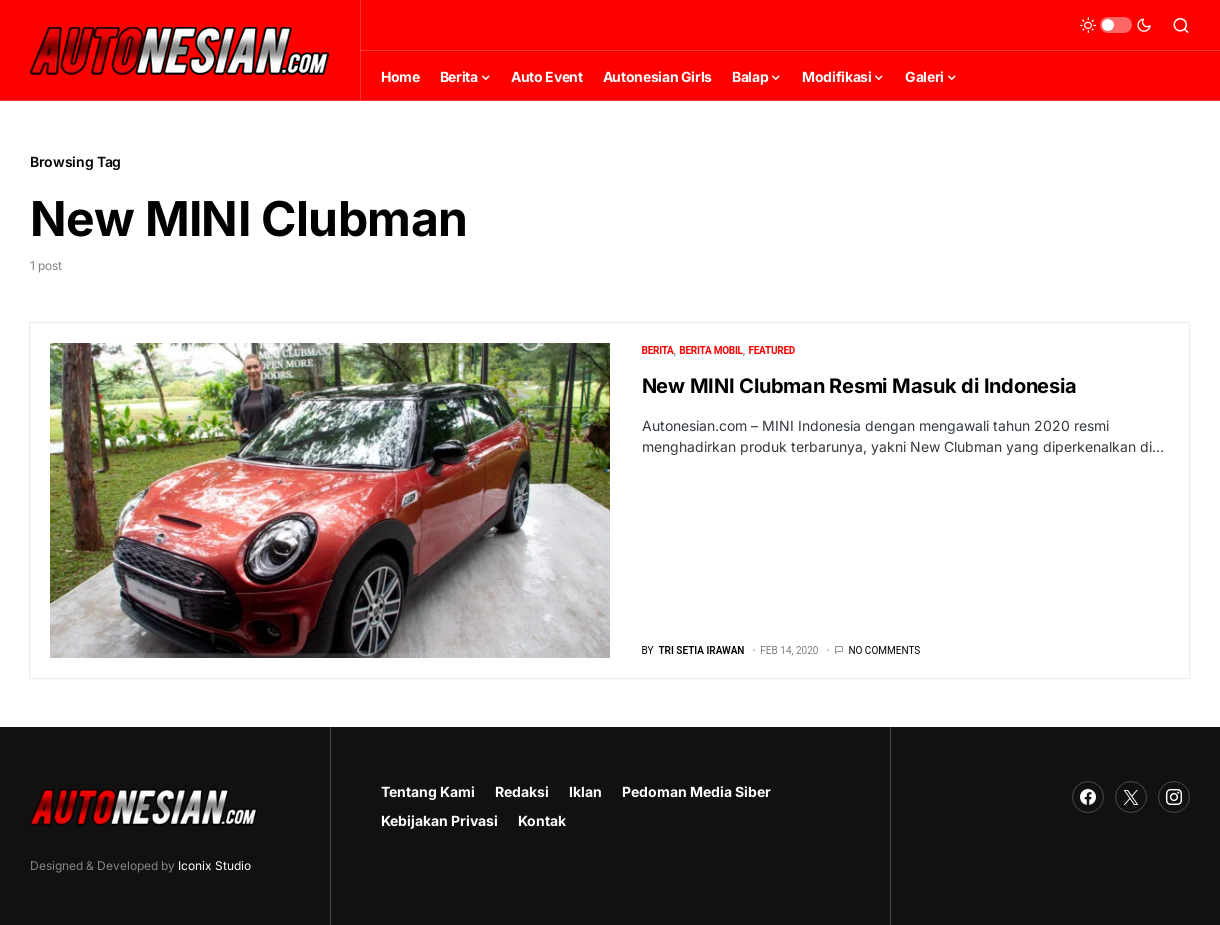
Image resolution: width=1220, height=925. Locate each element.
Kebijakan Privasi (439, 820)
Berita (658, 350)
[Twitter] (1131, 797)
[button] (1116, 25)
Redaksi (522, 791)
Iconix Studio (214, 865)
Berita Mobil (710, 350)
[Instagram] (1174, 797)
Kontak (542, 820)
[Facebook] (1088, 797)
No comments (884, 650)
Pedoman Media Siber (696, 791)
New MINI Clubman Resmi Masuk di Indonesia (859, 386)
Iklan (585, 791)
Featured (771, 350)
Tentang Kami (428, 791)
